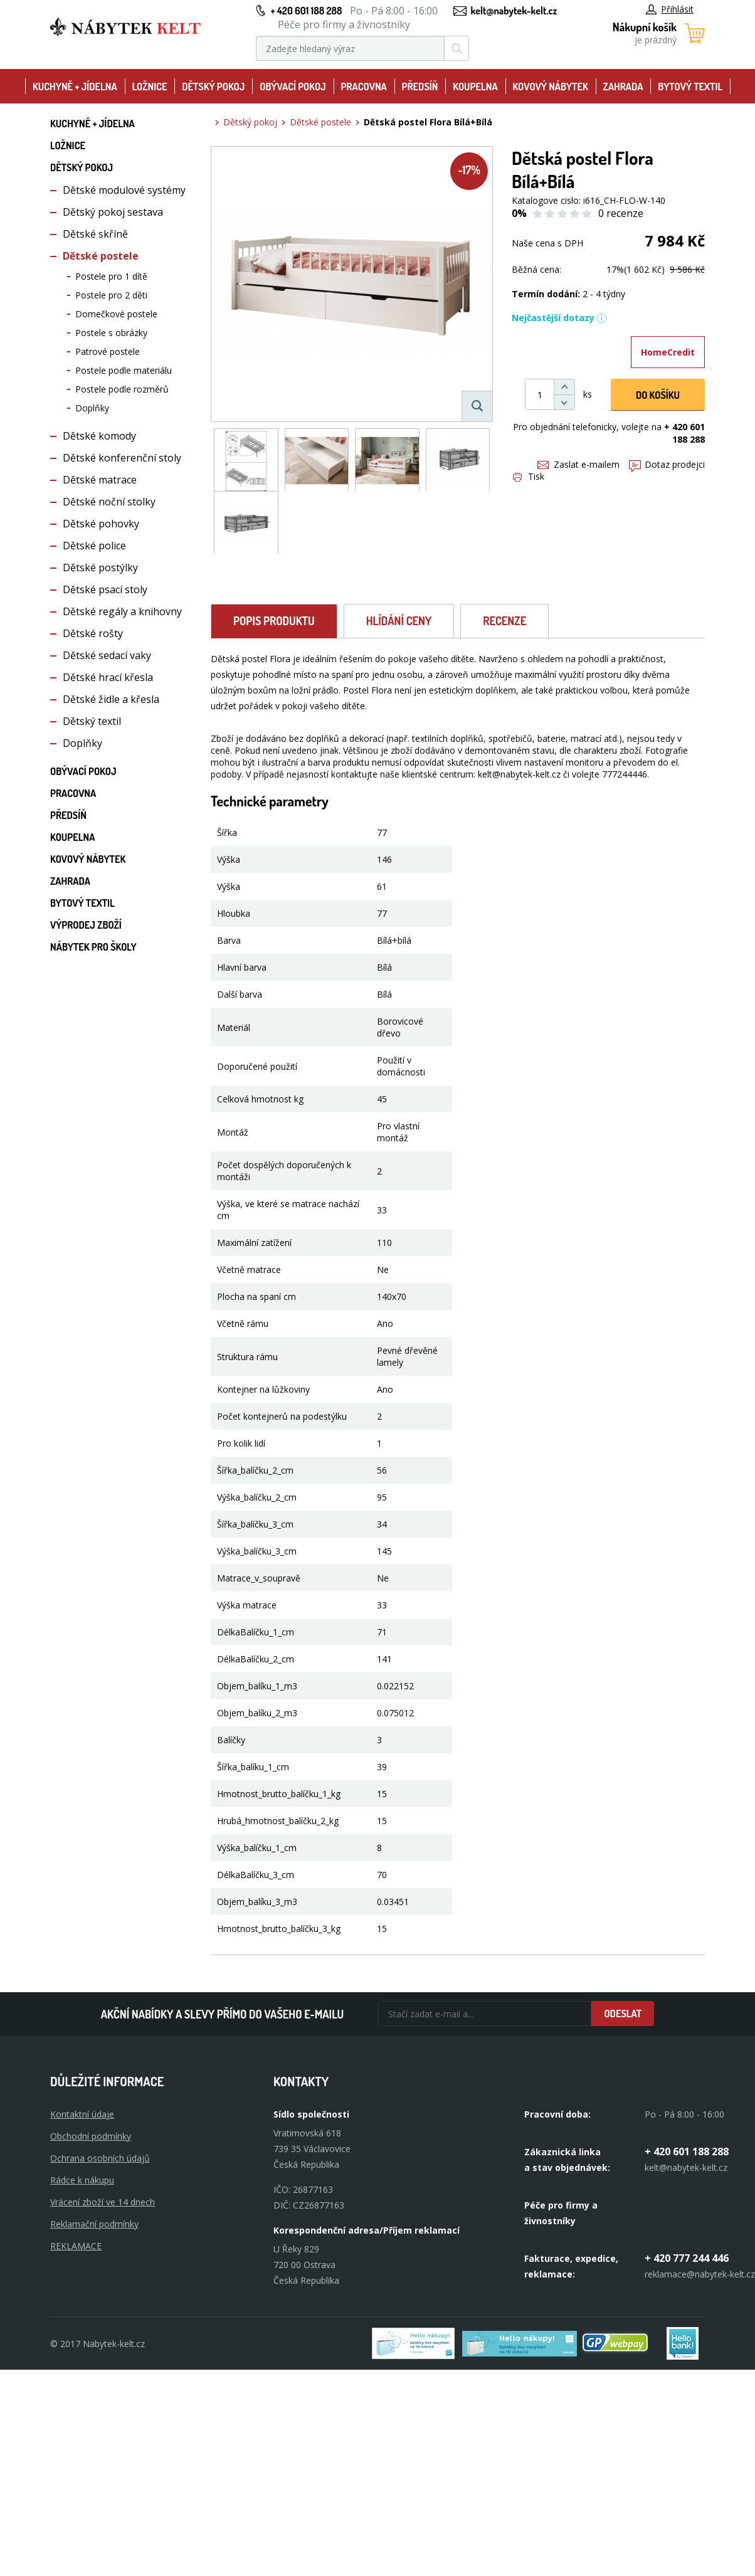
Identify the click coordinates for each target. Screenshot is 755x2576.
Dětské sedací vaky (107, 655)
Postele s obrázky (111, 333)
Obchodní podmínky (90, 2136)
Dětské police (94, 545)
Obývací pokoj (293, 86)
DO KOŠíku (658, 395)
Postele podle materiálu (123, 370)
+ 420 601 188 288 (306, 10)
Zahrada (623, 86)
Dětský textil (92, 721)
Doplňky (92, 408)
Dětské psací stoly (105, 589)
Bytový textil (690, 86)
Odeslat (622, 2013)
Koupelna (475, 86)
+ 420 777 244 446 (687, 2258)
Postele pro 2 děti (111, 295)
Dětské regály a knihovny (122, 611)
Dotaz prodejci (667, 464)
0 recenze (620, 213)
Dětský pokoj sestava (113, 212)
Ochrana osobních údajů (100, 2158)
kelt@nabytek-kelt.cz (514, 10)
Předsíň (420, 86)
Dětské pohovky (101, 524)
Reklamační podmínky (94, 2224)
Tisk (528, 476)
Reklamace (76, 2246)
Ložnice (149, 86)
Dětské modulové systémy (124, 190)
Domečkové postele (116, 314)
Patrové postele (107, 351)
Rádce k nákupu (82, 2180)
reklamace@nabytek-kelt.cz (700, 2274)
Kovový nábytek (550, 86)
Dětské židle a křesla (111, 699)
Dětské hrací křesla (108, 677)
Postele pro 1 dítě (111, 276)
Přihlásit (670, 9)
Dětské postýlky (100, 567)
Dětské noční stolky (109, 502)
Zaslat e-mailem (578, 464)
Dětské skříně (95, 234)
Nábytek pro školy (93, 947)
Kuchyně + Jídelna (75, 86)
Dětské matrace (100, 480)
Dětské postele (101, 256)
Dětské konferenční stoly (122, 458)
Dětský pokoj (213, 86)
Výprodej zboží (86, 925)
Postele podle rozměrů (122, 389)
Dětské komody (99, 436)
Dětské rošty (93, 633)
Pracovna (364, 86)
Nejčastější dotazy (559, 318)
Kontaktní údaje (82, 2114)
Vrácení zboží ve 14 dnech (102, 2202)
